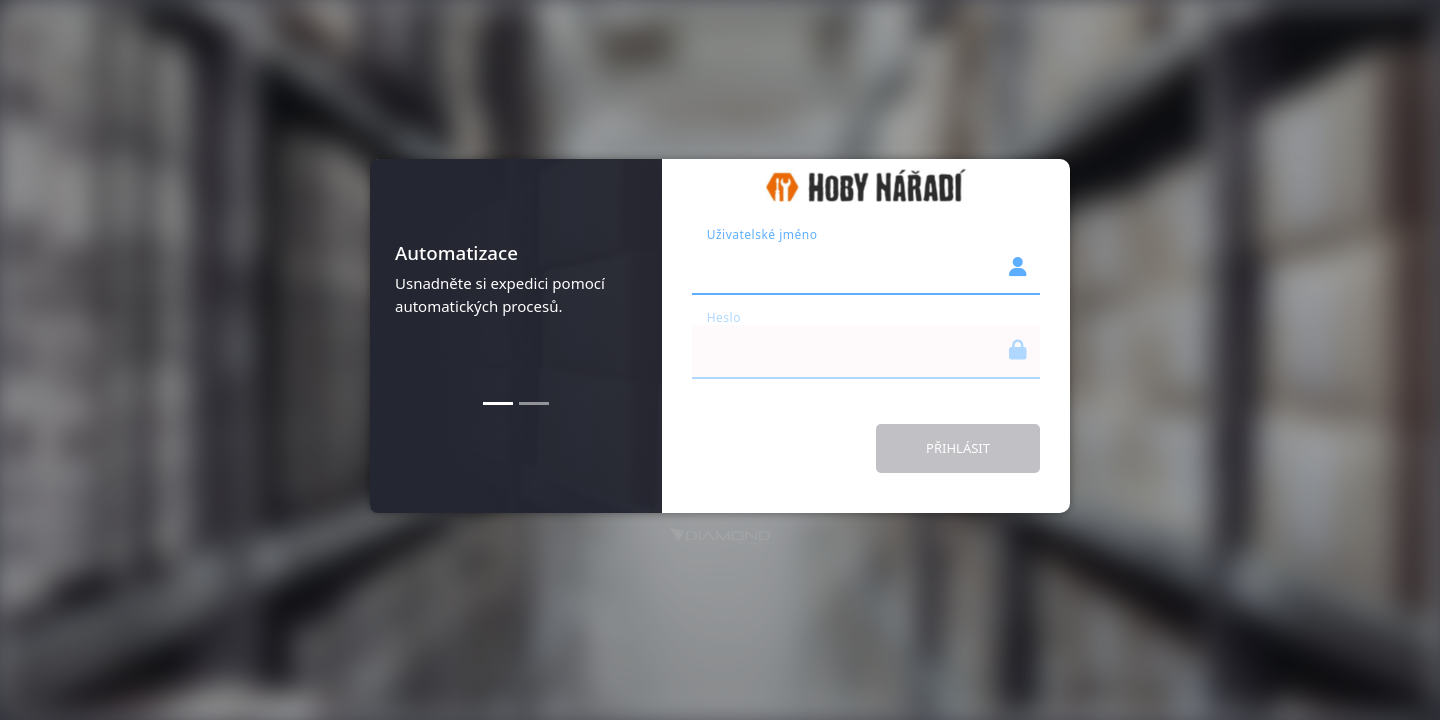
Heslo (724, 317)
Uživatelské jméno (762, 234)
